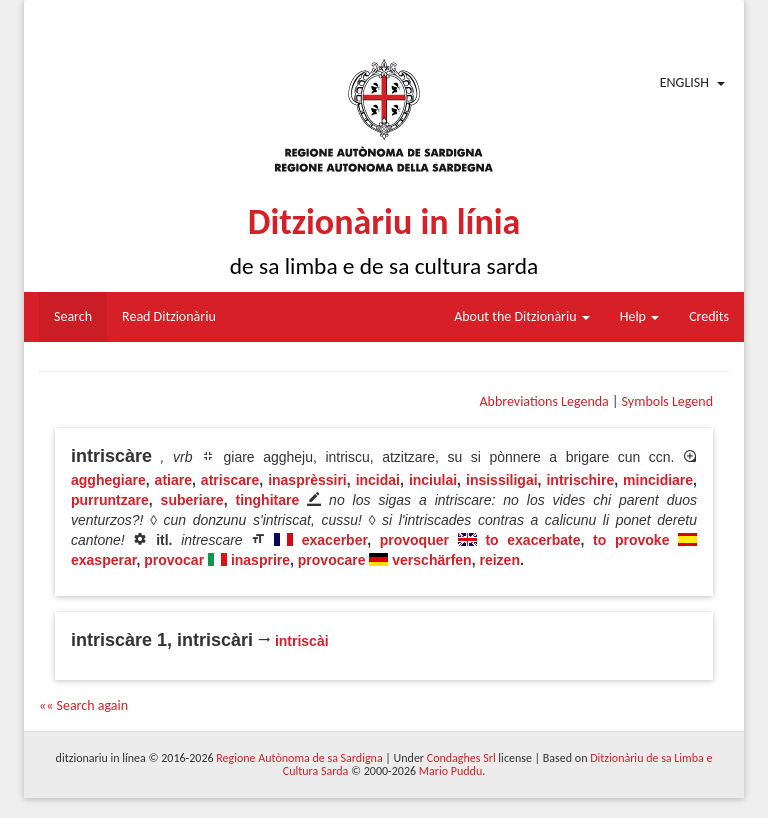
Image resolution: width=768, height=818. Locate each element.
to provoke (631, 540)
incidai (378, 480)
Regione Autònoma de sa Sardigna (299, 758)
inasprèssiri (307, 480)
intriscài (302, 641)
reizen (499, 560)
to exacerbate (532, 540)
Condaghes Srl (461, 758)
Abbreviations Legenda (543, 401)
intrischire (580, 480)
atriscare (230, 480)
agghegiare (108, 480)
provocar (174, 560)
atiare (173, 480)
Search (73, 316)
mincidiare (658, 480)
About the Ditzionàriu (522, 316)
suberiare (192, 500)
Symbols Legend (667, 401)
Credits (709, 316)
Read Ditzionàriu (169, 316)
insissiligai (502, 480)
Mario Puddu (450, 771)
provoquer (414, 540)
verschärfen (431, 560)
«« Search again (83, 705)
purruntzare (110, 500)
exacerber (334, 540)
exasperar (103, 560)
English (684, 82)
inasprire (260, 560)
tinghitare (267, 500)
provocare (332, 560)
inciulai (433, 480)
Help (639, 316)
